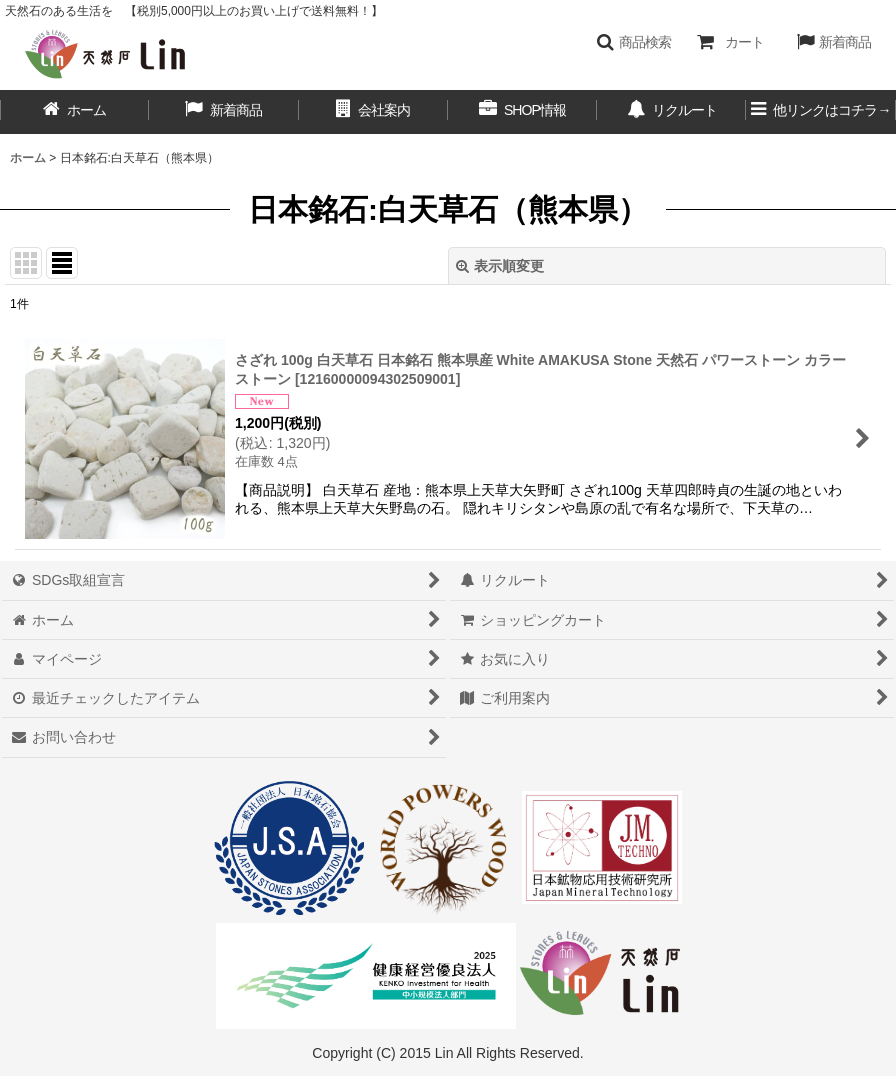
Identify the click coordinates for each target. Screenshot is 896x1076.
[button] (633, 42)
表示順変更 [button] (500, 266)
